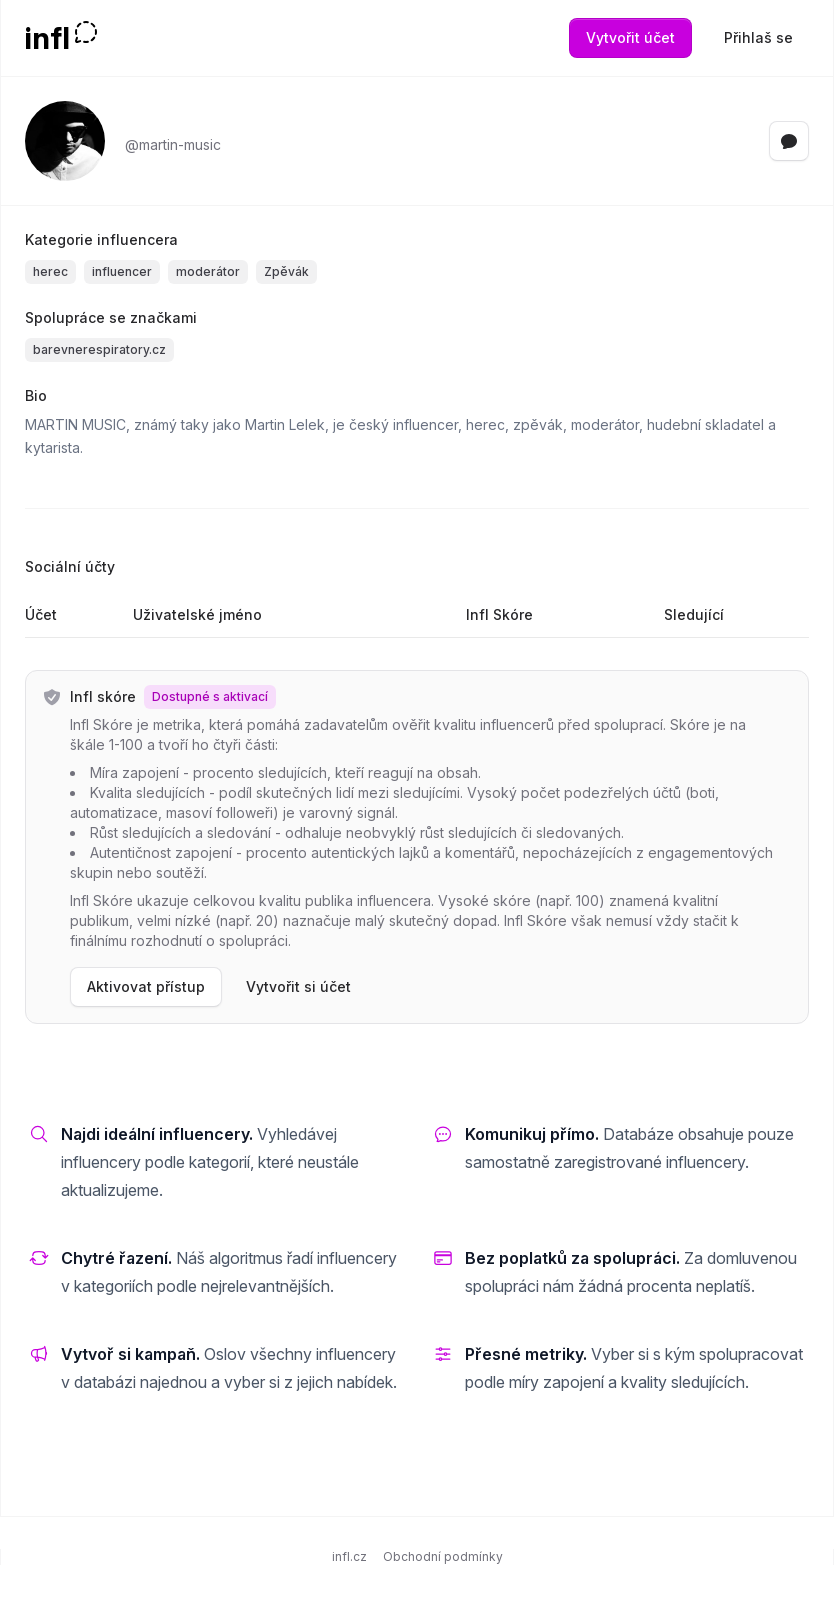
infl (47, 38)
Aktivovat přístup (146, 986)
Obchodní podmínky (443, 1556)
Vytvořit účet (630, 37)
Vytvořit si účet (298, 986)
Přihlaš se (758, 37)
